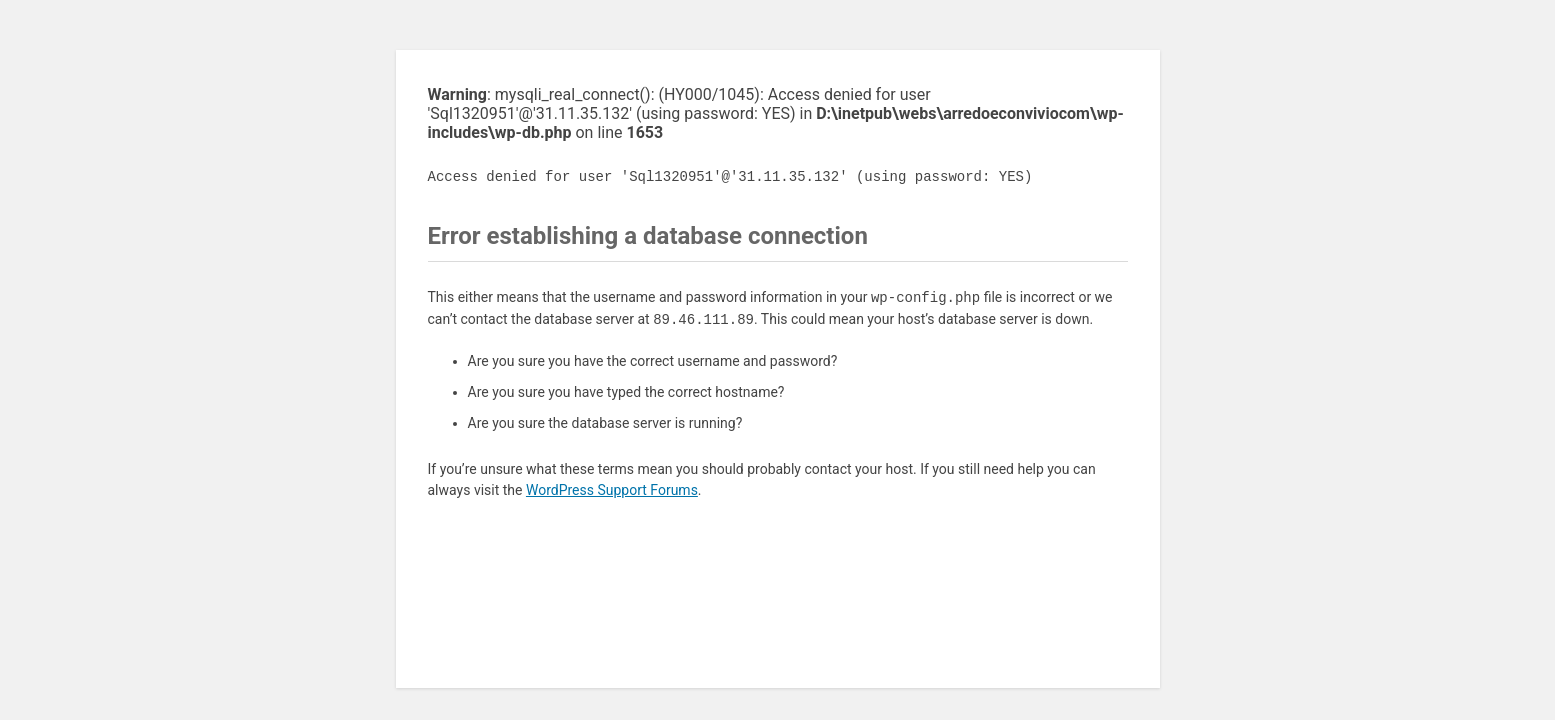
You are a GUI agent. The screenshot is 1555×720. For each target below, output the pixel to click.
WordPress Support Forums (612, 490)
